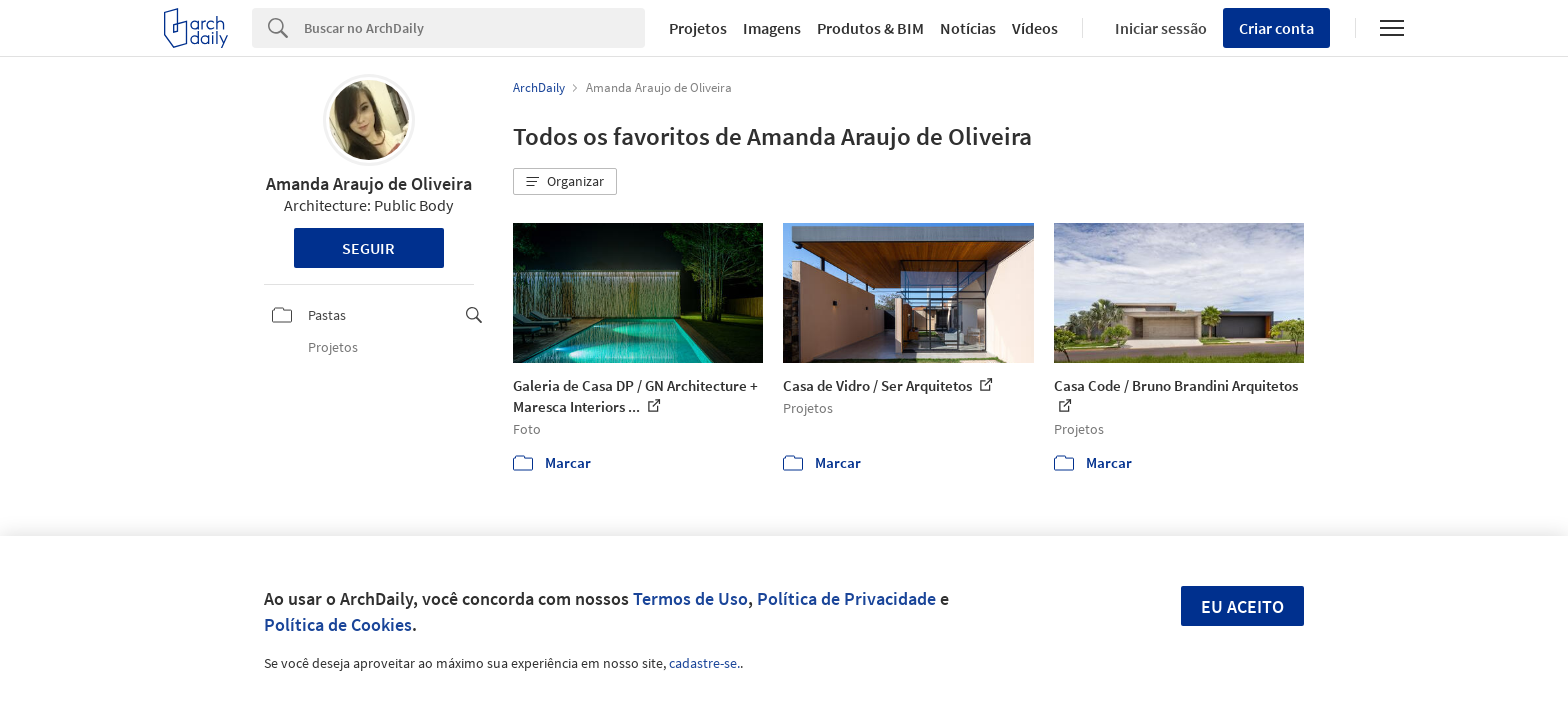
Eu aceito (1242, 606)
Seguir (368, 248)
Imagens (772, 28)
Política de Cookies (338, 624)
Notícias (968, 28)
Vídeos (1035, 28)
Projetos (698, 28)
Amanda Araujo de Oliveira (369, 183)
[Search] (474, 28)
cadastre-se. (704, 663)
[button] (565, 182)
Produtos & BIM (870, 28)
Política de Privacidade (846, 598)
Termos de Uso (690, 598)
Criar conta (1276, 28)
